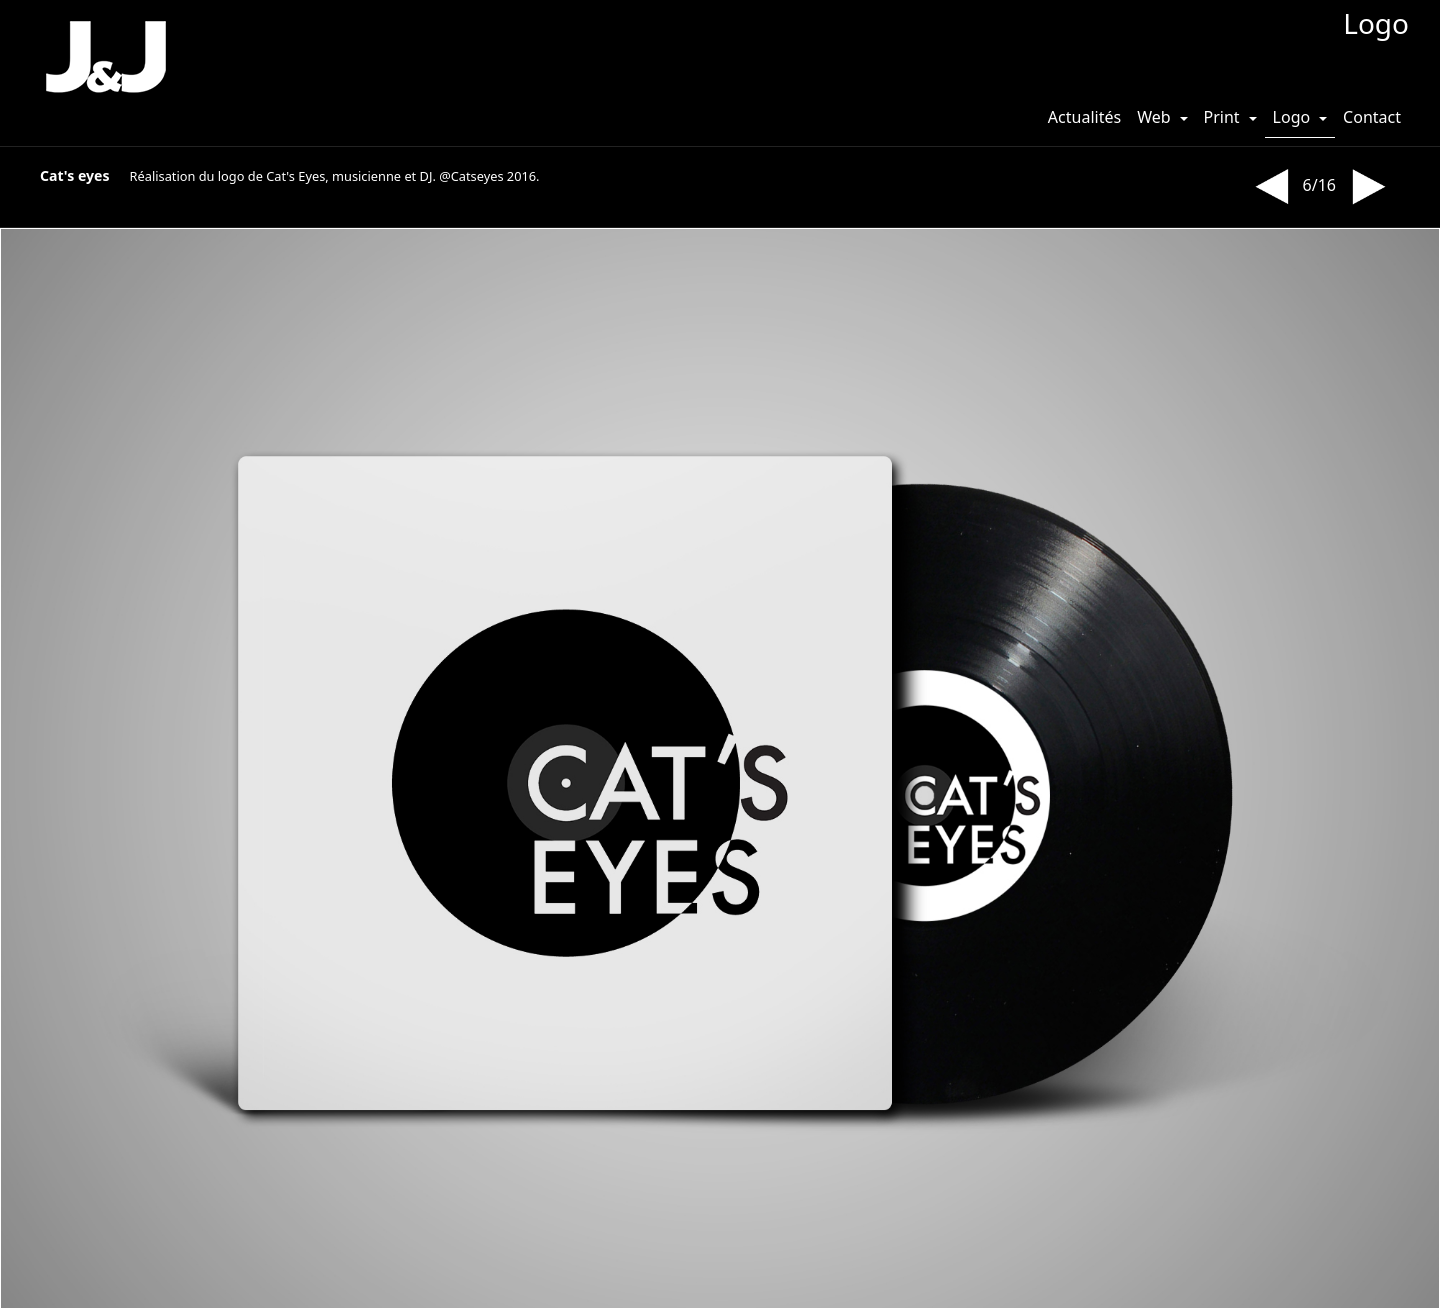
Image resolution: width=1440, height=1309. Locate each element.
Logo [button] (1294, 117)
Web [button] (1156, 117)
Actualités (1084, 117)
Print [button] (1224, 117)
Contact (1372, 117)
